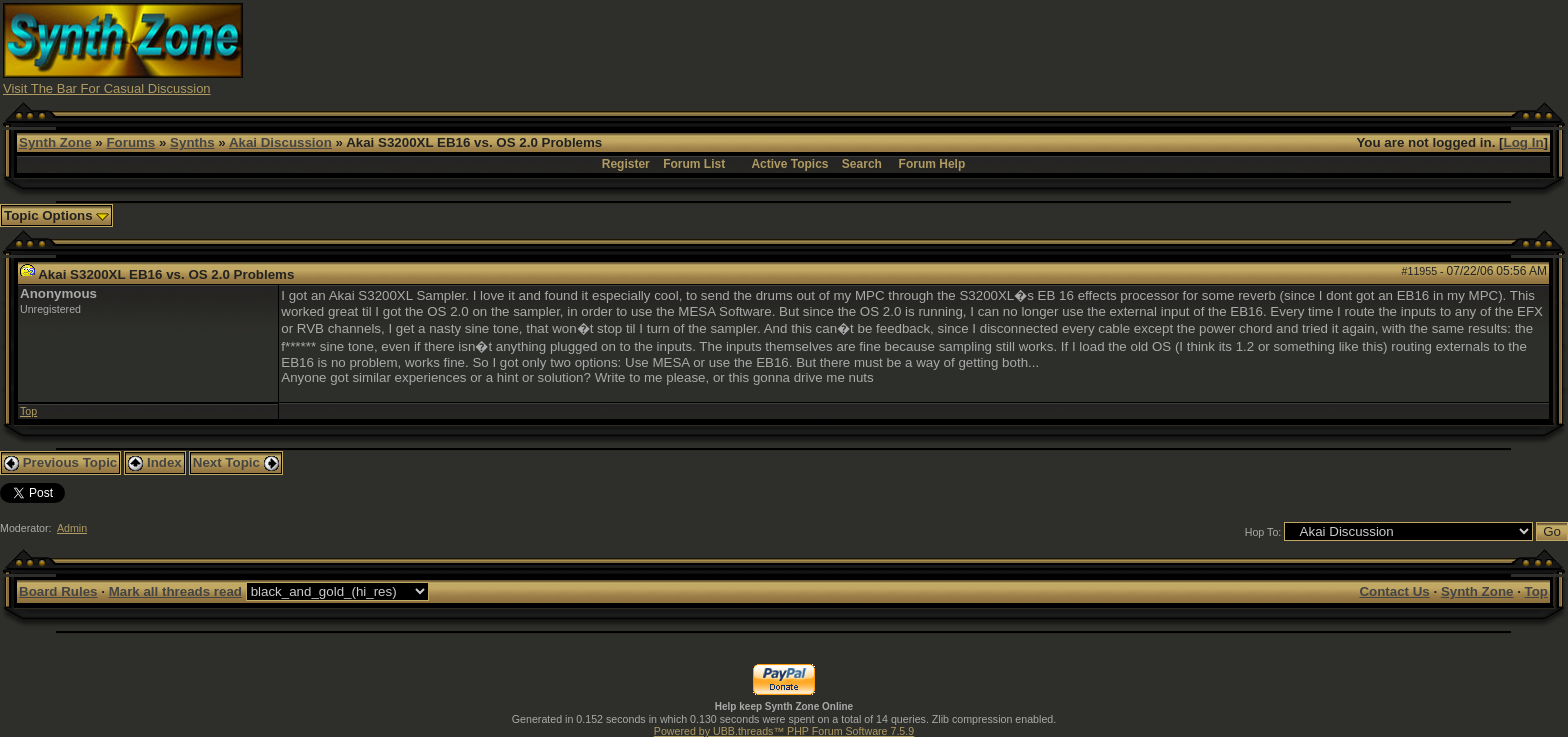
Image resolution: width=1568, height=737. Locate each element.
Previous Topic (60, 462)
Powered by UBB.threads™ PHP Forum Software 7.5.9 (784, 731)
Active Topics (789, 164)
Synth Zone (55, 142)
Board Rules (58, 591)
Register (626, 164)
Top (28, 411)
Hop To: (1263, 532)
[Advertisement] (1176, 48)
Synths (192, 142)
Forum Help (932, 164)
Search (862, 164)
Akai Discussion (280, 142)
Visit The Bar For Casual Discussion (107, 88)
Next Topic (236, 462)
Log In (1524, 142)
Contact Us (1394, 591)
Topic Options (56, 215)
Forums (130, 142)
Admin (72, 528)
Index (155, 462)
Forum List (694, 164)
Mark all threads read (175, 591)
